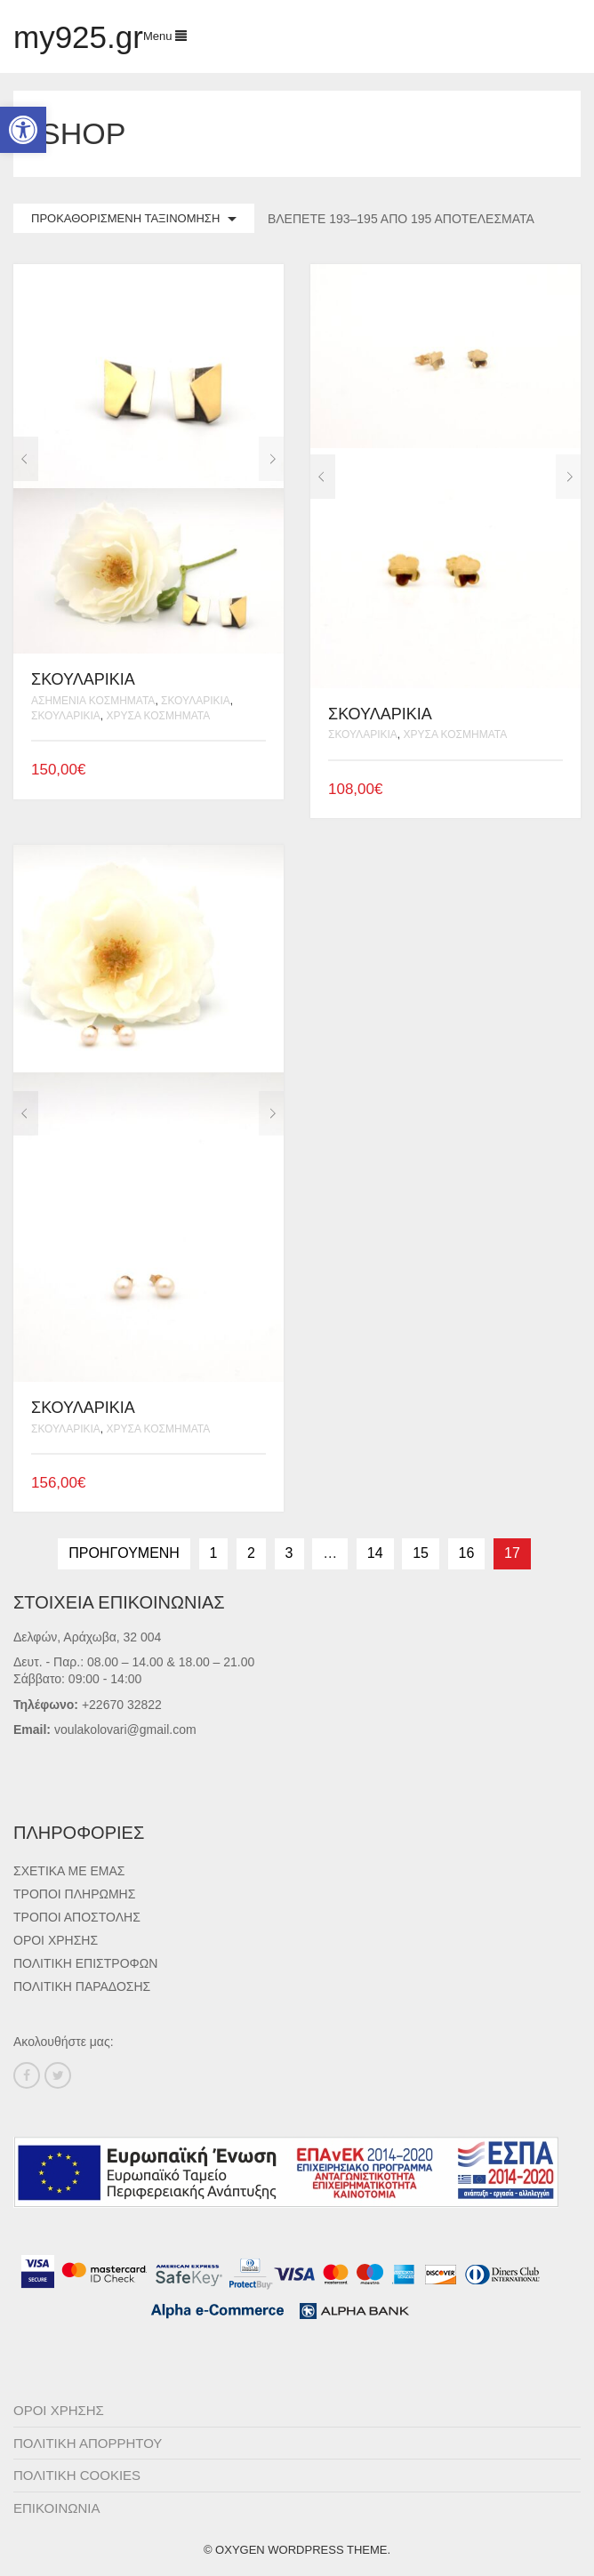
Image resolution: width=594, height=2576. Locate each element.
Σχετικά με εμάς (68, 1871)
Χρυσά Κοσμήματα (158, 716)
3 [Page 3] (289, 1553)
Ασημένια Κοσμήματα (93, 700)
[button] (23, 130)
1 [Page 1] (214, 1553)
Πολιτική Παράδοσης (81, 1986)
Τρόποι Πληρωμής (74, 1894)
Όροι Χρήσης (55, 1940)
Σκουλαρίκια (195, 700)
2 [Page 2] (251, 1553)
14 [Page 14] (375, 1553)
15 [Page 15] (421, 1553)
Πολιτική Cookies (76, 2475)
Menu (165, 36)
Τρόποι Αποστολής (76, 1917)
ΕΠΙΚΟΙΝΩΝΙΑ (56, 2508)
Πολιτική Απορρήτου (87, 2443)
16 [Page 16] (467, 1553)
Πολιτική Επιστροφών (85, 1963)
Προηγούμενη (124, 1553)
